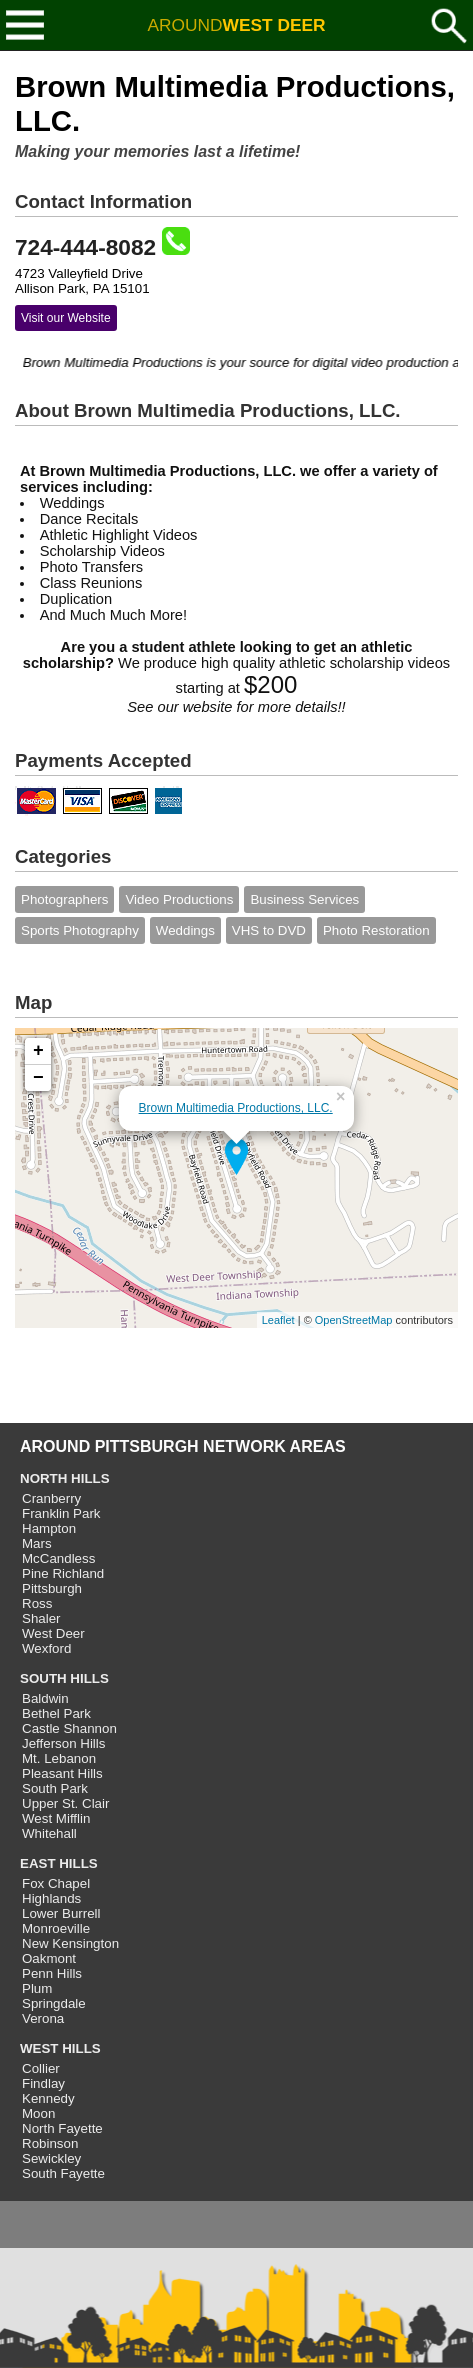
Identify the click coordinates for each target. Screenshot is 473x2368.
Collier (41, 2068)
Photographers (64, 899)
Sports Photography (80, 930)
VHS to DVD (269, 930)
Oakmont (49, 1958)
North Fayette (62, 2128)
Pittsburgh (52, 1588)
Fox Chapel (56, 1883)
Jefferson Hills (63, 1743)
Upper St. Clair (65, 1803)
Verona (43, 2018)
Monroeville (56, 1928)
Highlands (51, 1898)
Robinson (50, 2143)
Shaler (41, 1618)
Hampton (49, 1528)
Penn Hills (52, 1973)
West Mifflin (56, 1818)
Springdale (54, 2003)
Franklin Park (61, 1513)
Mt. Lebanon (59, 1758)
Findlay (43, 2083)
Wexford (46, 1648)
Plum (37, 1988)
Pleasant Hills (62, 1773)
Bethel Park (56, 1713)
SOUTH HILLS (64, 1678)
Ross (37, 1603)
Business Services (304, 899)
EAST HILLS (59, 1863)
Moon (38, 2113)
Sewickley (51, 2158)
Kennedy (48, 2098)
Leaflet (278, 1320)
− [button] (38, 1078)
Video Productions (179, 899)
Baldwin (45, 1698)
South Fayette (63, 2173)
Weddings (185, 930)
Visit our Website (66, 318)
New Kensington (70, 1943)
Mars (37, 1543)
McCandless (58, 1558)
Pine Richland (63, 1573)
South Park (55, 1788)
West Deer (53, 1633)
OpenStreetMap (354, 1320)
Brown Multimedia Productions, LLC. (236, 1108)
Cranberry (51, 1498)
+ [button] (38, 1051)
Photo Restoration (376, 930)
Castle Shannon (69, 1728)
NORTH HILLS (65, 1478)
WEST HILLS (60, 2048)
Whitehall (49, 1833)
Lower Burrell (61, 1913)
